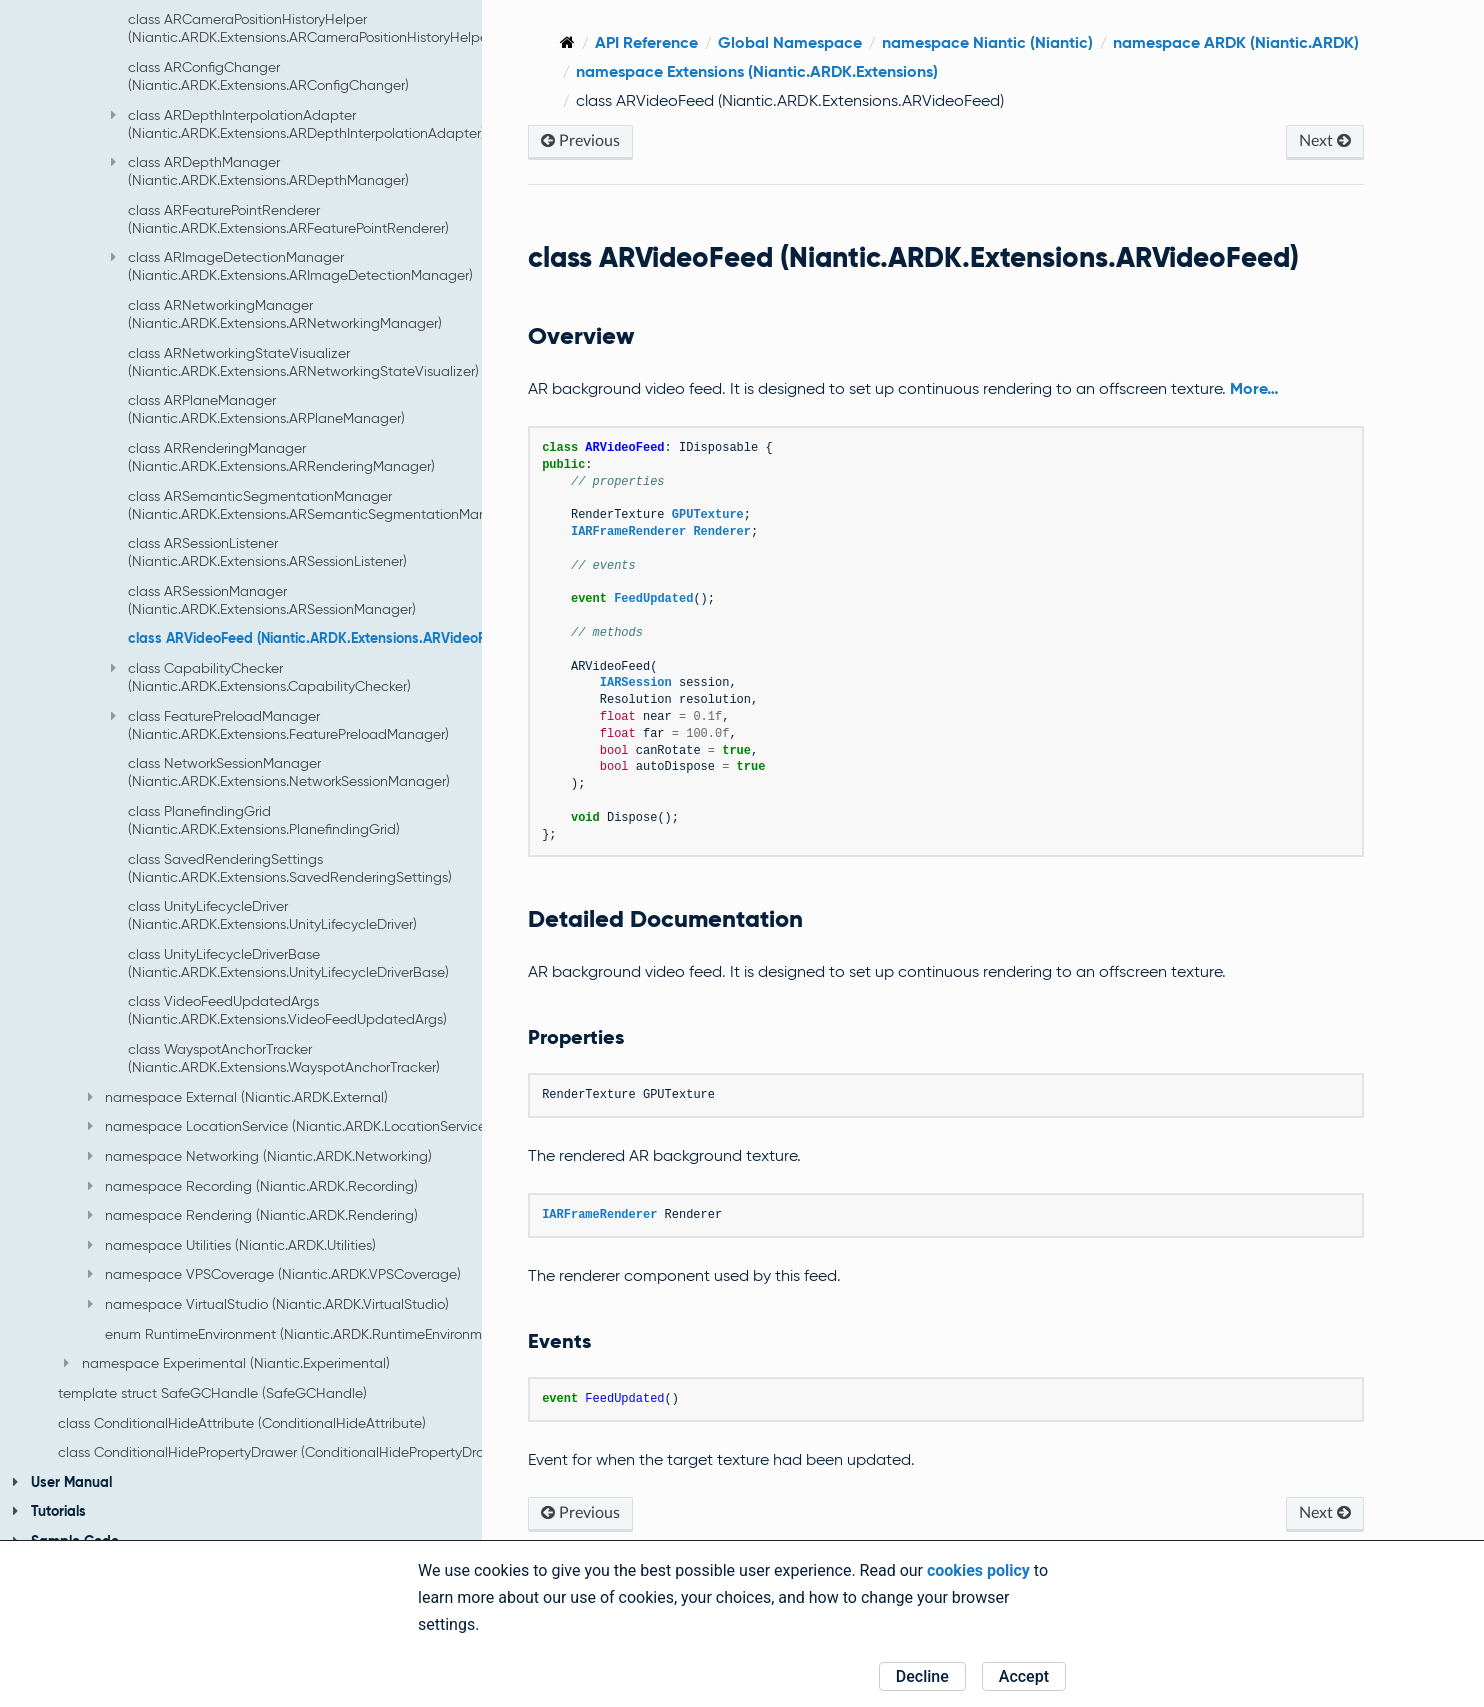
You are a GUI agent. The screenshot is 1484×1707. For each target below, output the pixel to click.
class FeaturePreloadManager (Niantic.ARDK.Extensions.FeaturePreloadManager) (280, 725)
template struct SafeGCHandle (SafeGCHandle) (212, 1393)
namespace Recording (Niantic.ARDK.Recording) (253, 1186)
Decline (922, 1676)
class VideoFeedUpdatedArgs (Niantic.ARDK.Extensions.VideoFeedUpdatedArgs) (287, 1010)
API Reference (755, 42)
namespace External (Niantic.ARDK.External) (238, 1097)
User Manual (62, 1482)
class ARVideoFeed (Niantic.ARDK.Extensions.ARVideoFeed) (321, 638)
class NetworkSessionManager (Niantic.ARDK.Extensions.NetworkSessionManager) (289, 772)
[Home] (676, 42)
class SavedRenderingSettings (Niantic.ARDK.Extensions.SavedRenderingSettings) (290, 868)
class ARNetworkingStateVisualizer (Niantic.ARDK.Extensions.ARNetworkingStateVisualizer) (303, 362)
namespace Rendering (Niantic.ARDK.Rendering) (253, 1215)
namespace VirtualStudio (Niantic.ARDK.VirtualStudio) (268, 1304)
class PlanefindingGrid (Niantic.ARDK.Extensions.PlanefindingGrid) (264, 820)
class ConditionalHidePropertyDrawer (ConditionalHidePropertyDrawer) (285, 1452)
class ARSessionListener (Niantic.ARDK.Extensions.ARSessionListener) (267, 552)
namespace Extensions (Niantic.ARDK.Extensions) (1132, 71)
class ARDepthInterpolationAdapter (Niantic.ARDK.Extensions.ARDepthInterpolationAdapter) (298, 124)
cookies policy (978, 1570)
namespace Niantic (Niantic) (1096, 42)
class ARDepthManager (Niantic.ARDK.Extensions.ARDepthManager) (260, 171)
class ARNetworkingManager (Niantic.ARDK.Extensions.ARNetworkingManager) (285, 314)
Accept (1024, 1676)
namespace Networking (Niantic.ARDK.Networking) (260, 1156)
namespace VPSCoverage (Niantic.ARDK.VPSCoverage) (274, 1274)
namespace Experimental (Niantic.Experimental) (226, 1363)
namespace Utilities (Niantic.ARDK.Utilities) (232, 1245)
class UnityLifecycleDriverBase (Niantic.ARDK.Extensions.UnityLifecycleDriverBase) (288, 963)
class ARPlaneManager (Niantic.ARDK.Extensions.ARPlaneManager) (266, 409)
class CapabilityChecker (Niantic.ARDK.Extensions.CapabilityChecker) (261, 677)
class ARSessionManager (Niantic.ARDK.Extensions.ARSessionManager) (272, 600)
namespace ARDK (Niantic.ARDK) (808, 71)
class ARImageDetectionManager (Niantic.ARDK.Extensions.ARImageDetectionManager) (292, 266)
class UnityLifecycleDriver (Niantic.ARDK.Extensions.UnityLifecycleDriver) (272, 915)
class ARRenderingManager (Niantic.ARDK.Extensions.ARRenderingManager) (281, 457)
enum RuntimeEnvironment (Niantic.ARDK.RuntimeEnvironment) (306, 1334)
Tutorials (49, 1511)
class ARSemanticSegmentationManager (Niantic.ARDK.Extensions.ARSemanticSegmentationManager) (324, 505)
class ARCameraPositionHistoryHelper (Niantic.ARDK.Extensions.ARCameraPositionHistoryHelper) (312, 28)
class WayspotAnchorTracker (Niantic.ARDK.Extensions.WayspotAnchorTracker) (284, 1058)
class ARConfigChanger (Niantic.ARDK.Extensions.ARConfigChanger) (268, 76)
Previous (689, 140)
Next (1333, 140)
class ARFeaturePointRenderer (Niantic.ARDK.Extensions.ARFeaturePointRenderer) (288, 219)
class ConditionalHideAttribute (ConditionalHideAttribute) (242, 1423)
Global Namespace (899, 42)
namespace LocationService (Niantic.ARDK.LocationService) (289, 1126)
